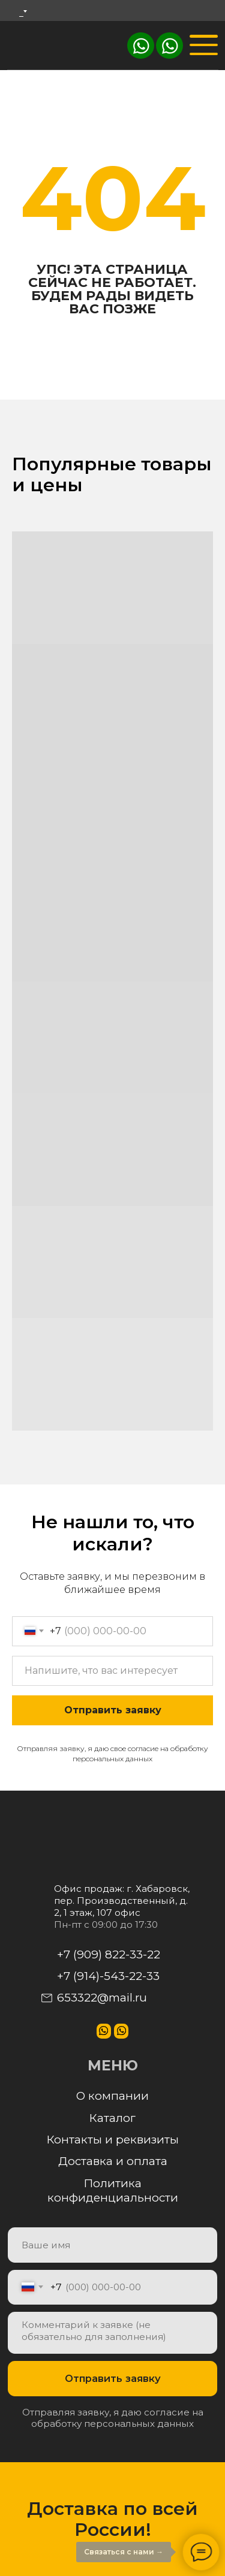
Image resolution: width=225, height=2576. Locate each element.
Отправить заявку (112, 1710)
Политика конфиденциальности (112, 2190)
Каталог (112, 2118)
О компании (112, 2096)
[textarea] (112, 2333)
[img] (169, 45)
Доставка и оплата (112, 2161)
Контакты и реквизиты (113, 2139)
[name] (112, 2245)
